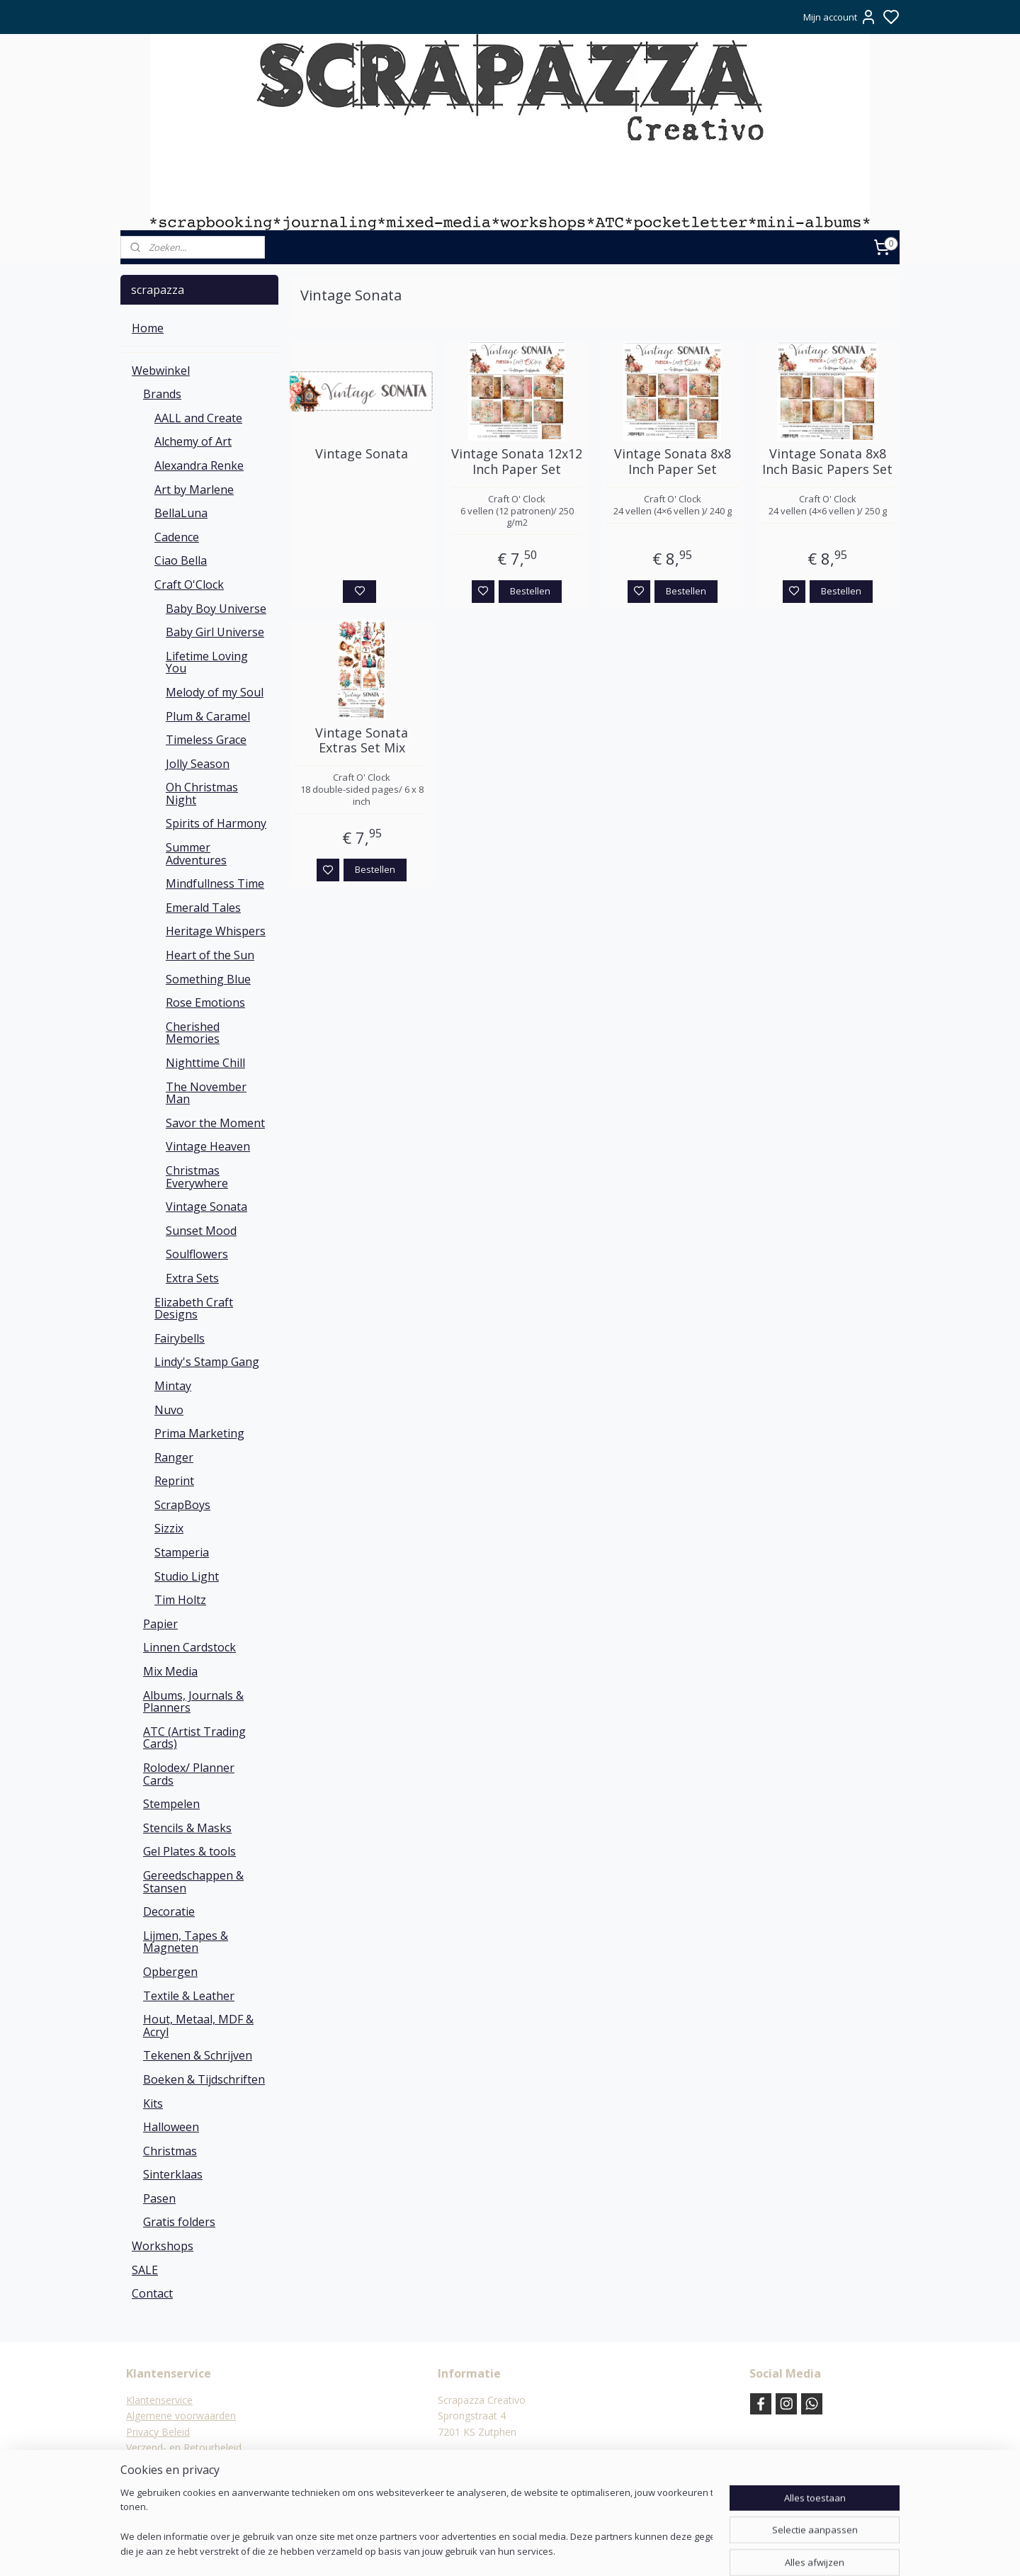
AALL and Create (198, 418)
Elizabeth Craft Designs (193, 1308)
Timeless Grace (206, 739)
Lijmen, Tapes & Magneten (185, 1942)
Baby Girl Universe (215, 632)
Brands (162, 394)
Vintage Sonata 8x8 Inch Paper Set (672, 461)
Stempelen (171, 1804)
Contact (152, 2293)
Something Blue (208, 979)
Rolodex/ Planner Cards (188, 1774)
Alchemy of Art (193, 441)
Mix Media (170, 1671)
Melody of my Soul (215, 692)
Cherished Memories (193, 1033)
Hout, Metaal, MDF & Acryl (198, 2025)
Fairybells (179, 1338)
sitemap (549, 2550)
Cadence (176, 537)
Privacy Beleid (158, 2432)
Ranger (173, 1457)
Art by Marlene (194, 489)
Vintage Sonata (361, 454)
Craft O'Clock (189, 584)
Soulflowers (197, 1254)
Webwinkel (161, 370)
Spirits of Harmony (216, 823)
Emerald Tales (203, 907)
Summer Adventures (196, 854)
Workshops (162, 2246)
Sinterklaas (173, 2174)
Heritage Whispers (216, 931)
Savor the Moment (215, 1123)
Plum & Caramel (208, 716)
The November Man (206, 1093)
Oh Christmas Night (202, 793)
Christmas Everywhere (197, 1177)
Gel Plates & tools (189, 1851)
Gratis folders (179, 2222)
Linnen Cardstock (189, 1647)
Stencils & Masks (187, 1828)
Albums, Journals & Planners (193, 1702)
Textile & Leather (188, 1996)
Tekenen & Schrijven (197, 2055)
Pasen (159, 2198)
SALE (145, 2270)
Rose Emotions (205, 1002)
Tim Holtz (180, 1600)
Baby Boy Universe (216, 608)
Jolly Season (198, 764)
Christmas (170, 2151)
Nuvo (168, 1410)
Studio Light (186, 1576)
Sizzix (168, 1528)
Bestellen (530, 590)
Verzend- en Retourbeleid (184, 2447)
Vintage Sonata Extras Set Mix (361, 740)
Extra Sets (192, 1278)
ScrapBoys (182, 1505)
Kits (153, 2103)
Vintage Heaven (208, 1146)
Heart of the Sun (210, 955)
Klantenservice (159, 2400)
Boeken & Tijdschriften (204, 2079)
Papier (160, 1624)
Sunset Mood (201, 1230)
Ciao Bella (180, 560)
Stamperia (181, 1552)
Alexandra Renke (199, 465)
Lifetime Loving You (207, 662)
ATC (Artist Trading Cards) (194, 1738)
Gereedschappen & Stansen (193, 1882)
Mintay (172, 1386)
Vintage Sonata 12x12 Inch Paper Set (516, 461)
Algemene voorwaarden (181, 2415)
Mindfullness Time (215, 883)
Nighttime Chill (205, 1062)
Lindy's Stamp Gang (206, 1361)
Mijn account (840, 17)
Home (148, 328)
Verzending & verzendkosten (191, 2463)
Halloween (171, 2127)
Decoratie (169, 1911)
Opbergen (170, 1971)
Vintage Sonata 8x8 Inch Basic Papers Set (827, 461)
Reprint (174, 1480)
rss (579, 2550)
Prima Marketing (199, 1433)
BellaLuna (181, 513)
